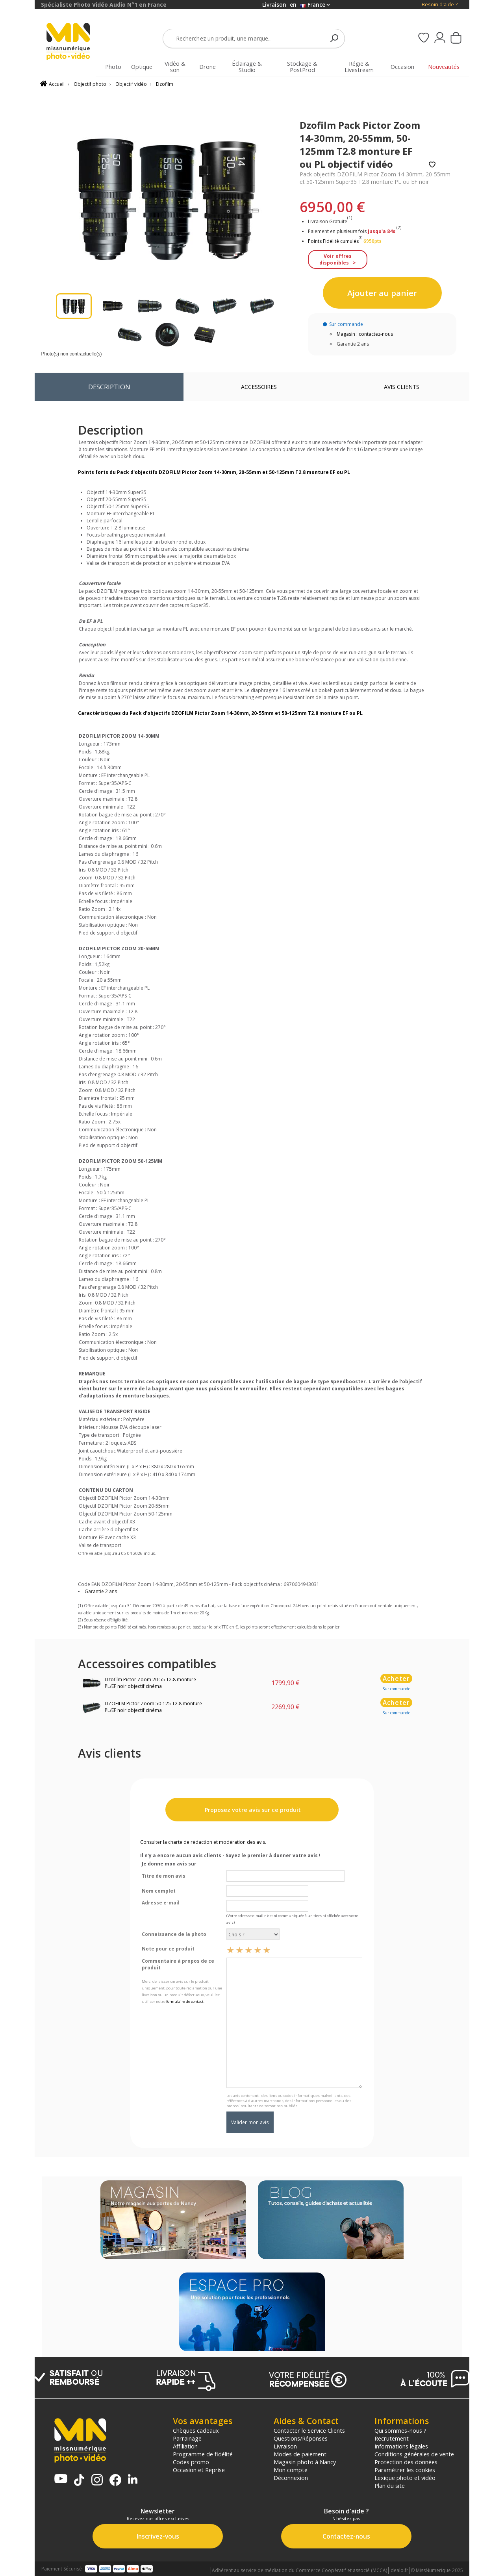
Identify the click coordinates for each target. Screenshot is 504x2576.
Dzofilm (164, 84)
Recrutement (391, 2438)
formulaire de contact (185, 2001)
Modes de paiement (300, 2454)
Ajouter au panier (382, 292)
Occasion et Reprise (199, 2470)
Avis (401, 386)
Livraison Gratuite (330, 221)
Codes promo (191, 2462)
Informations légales (401, 2446)
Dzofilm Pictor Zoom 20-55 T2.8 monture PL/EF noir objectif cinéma (150, 1683)
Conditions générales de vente (414, 2454)
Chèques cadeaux (196, 2430)
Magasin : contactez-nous (365, 334)
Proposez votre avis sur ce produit (252, 1810)
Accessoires (259, 386)
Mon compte (291, 2470)
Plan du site (389, 2485)
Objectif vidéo (131, 84)
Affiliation (185, 2446)
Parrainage (187, 2438)
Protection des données (405, 2462)
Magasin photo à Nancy (305, 2462)
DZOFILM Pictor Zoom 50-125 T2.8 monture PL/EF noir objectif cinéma (153, 1707)
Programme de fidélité (203, 2454)
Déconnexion (291, 2478)
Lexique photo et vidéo (404, 2478)
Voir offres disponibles (335, 259)
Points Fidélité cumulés (333, 241)
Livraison (285, 2446)
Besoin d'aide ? (440, 4)
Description (109, 386)
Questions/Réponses (301, 2438)
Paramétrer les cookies (404, 2470)
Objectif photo (90, 84)
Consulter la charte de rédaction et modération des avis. (203, 1842)
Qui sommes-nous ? (400, 2430)
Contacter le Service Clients (309, 2430)
